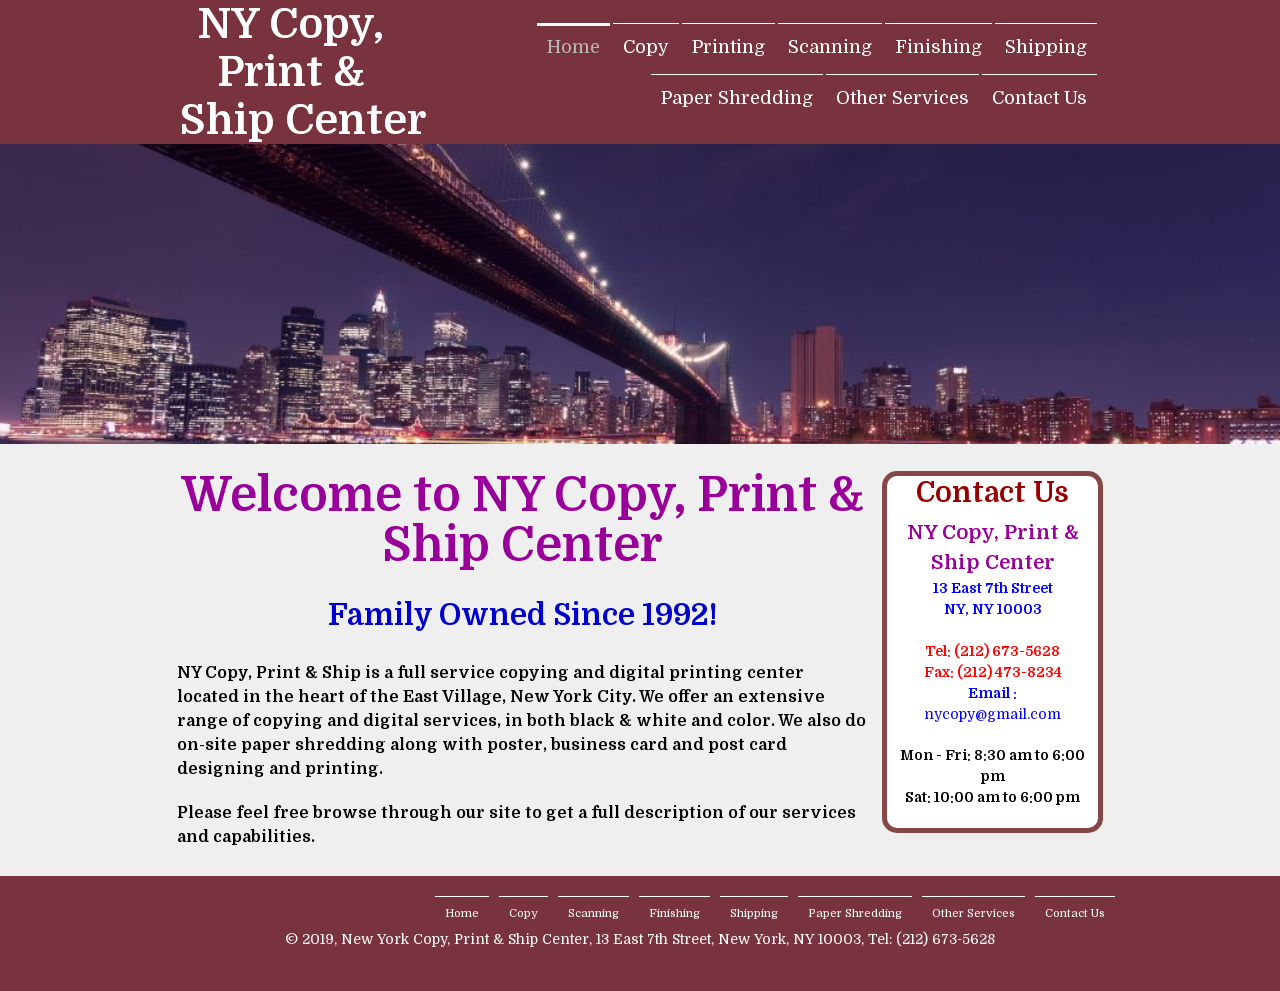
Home (573, 47)
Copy (646, 47)
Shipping (1046, 47)
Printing (728, 47)
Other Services (902, 98)
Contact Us (1039, 98)
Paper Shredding (737, 98)
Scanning (830, 47)
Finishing (938, 47)
